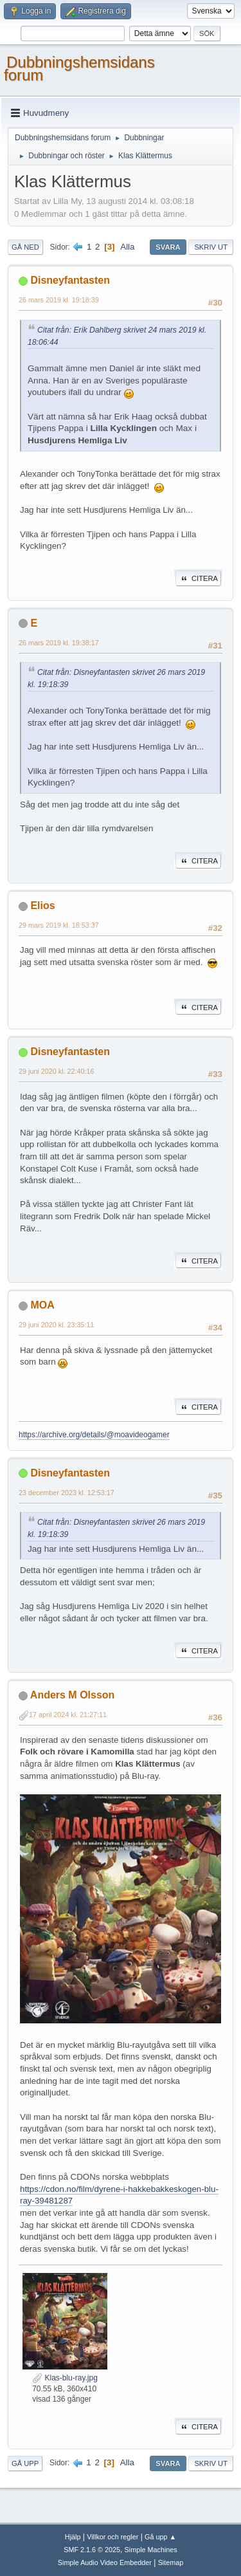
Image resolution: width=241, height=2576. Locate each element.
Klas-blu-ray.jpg (65, 2377)
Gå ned (25, 247)
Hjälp (73, 2537)
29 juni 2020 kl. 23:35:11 (56, 1325)
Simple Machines (151, 2549)
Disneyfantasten (69, 280)
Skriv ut (211, 247)
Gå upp (25, 2463)
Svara (168, 247)
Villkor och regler (112, 2537)
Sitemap (171, 2562)
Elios (42, 905)
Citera (198, 578)
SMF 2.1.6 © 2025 (92, 2549)
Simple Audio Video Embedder (105, 2562)
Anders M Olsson (72, 1694)
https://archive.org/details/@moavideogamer (94, 1434)
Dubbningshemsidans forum (79, 68)
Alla (127, 247)
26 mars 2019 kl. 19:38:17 (59, 643)
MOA (42, 1305)
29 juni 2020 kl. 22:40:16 (56, 1071)
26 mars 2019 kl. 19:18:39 (59, 300)
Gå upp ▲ (160, 2537)
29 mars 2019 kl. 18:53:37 (59, 925)
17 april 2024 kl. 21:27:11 (68, 1714)
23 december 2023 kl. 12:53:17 (66, 1492)
